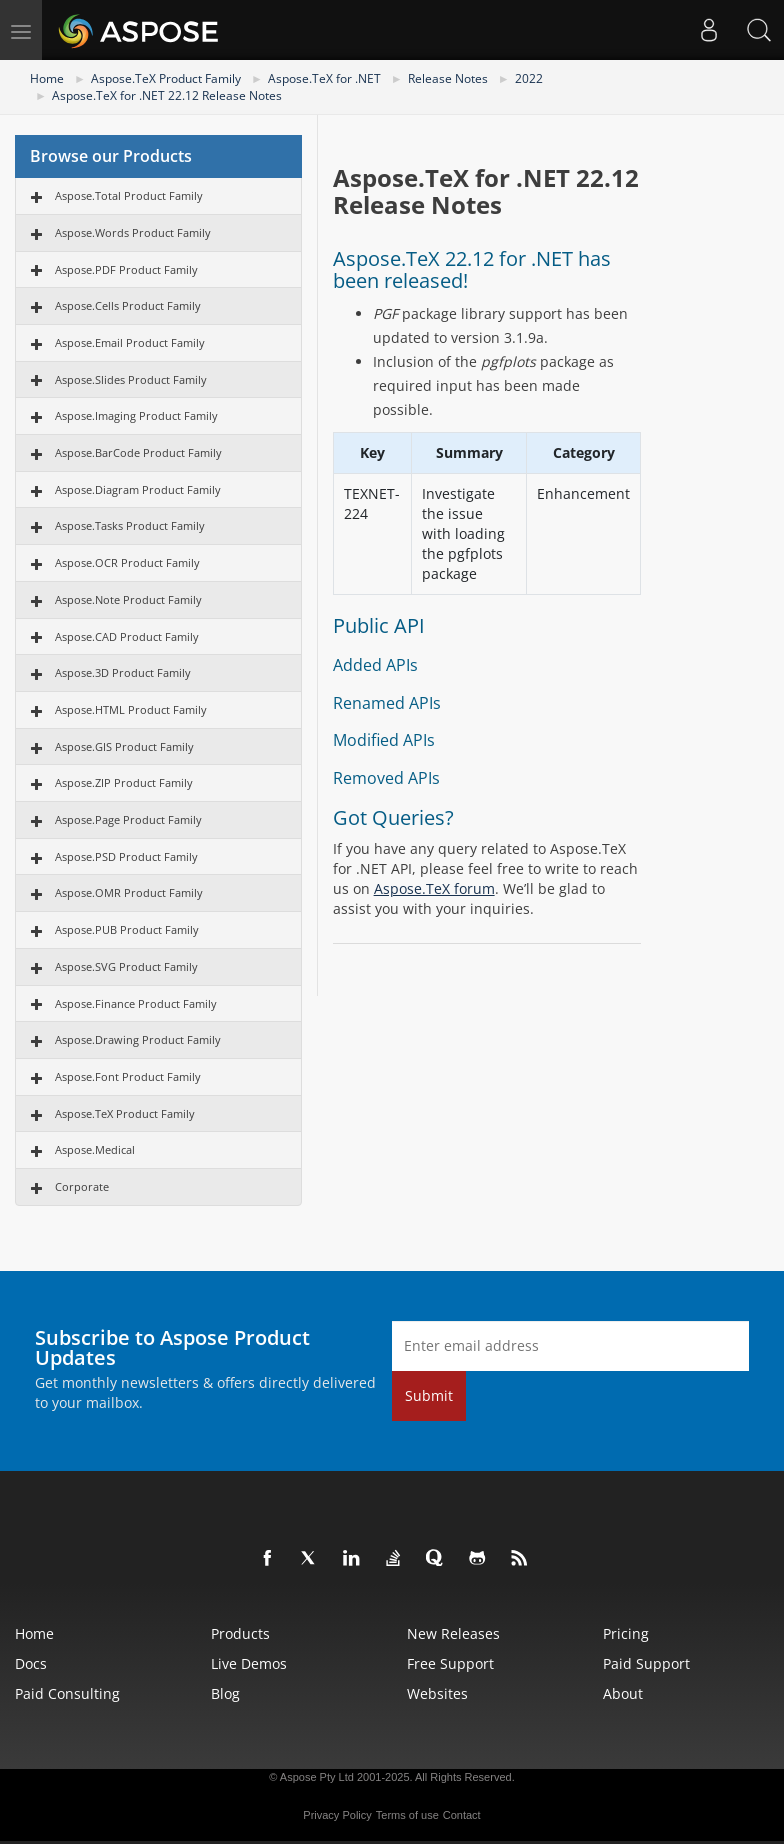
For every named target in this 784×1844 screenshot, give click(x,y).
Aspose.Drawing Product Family (138, 1039)
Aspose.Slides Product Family (131, 379)
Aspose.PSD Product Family (126, 856)
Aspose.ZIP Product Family (124, 782)
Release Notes (448, 78)
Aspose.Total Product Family (129, 195)
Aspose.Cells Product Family (128, 305)
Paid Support (646, 1663)
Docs (31, 1663)
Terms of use (407, 1815)
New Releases (453, 1633)
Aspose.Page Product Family (128, 819)
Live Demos (249, 1663)
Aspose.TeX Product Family (166, 78)
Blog (225, 1693)
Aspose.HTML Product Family (131, 709)
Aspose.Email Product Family (130, 342)
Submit (429, 1395)
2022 (529, 78)
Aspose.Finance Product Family (136, 1003)
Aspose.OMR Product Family (129, 892)
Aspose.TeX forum (434, 888)
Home (47, 78)
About (623, 1693)
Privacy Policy (337, 1815)
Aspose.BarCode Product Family (138, 452)
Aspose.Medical (95, 1149)
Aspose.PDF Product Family (126, 269)
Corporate (82, 1186)
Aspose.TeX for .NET (324, 78)
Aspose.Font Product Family (128, 1076)
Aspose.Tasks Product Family (130, 525)
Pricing (626, 1633)
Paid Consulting (67, 1693)
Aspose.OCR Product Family (127, 562)
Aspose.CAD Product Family (127, 636)
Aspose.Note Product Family (128, 599)
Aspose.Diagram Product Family (138, 489)
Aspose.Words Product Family (133, 232)
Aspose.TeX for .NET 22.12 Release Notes (167, 95)
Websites (437, 1693)
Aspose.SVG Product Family (126, 966)
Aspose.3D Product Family (123, 672)
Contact (462, 1815)
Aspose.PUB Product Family (127, 929)
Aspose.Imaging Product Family (136, 415)
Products (240, 1633)
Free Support (450, 1663)
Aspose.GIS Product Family (124, 746)
